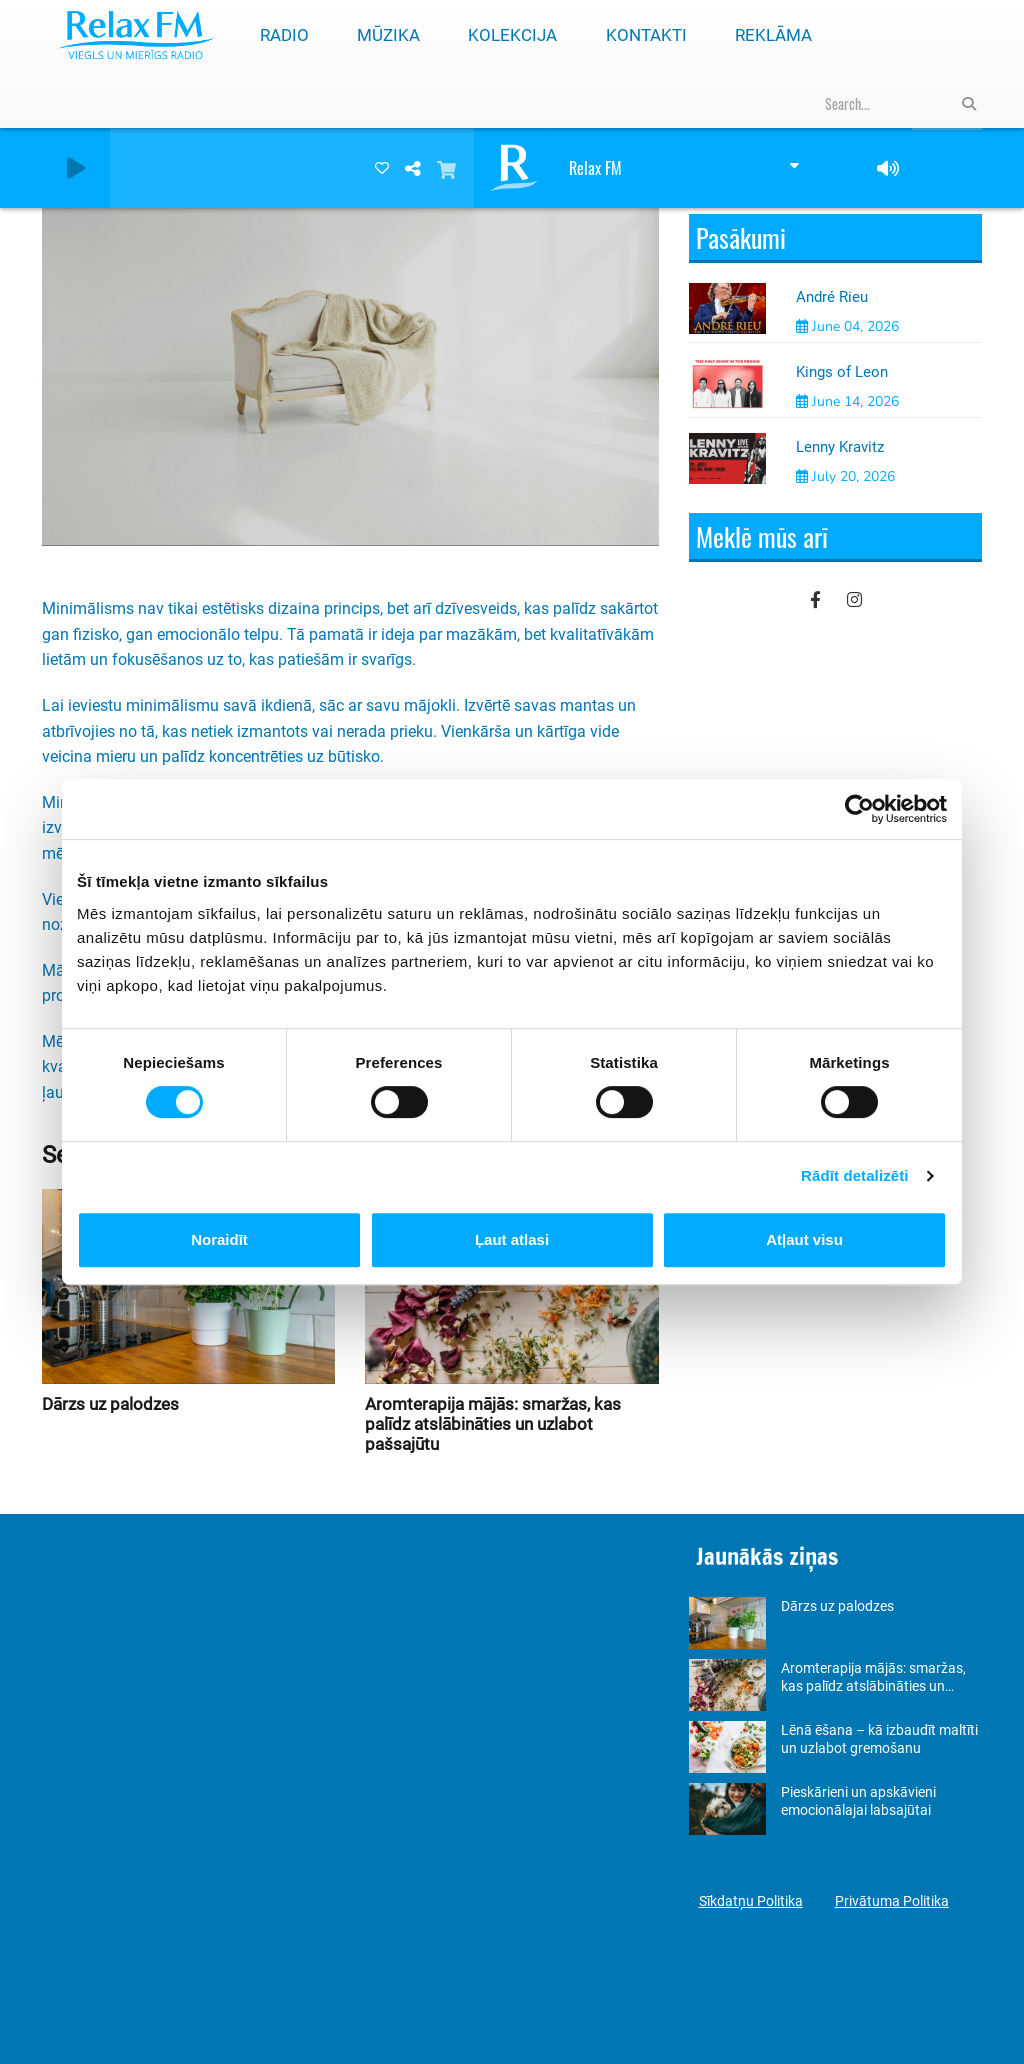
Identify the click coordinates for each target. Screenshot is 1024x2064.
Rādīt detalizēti (854, 1175)
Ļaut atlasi (512, 1239)
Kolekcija (512, 35)
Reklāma (773, 35)
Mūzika (388, 35)
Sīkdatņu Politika (751, 1901)
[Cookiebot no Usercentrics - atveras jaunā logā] (859, 809)
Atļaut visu (804, 1239)
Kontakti (646, 35)
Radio (284, 35)
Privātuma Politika (892, 1901)
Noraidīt (219, 1239)
